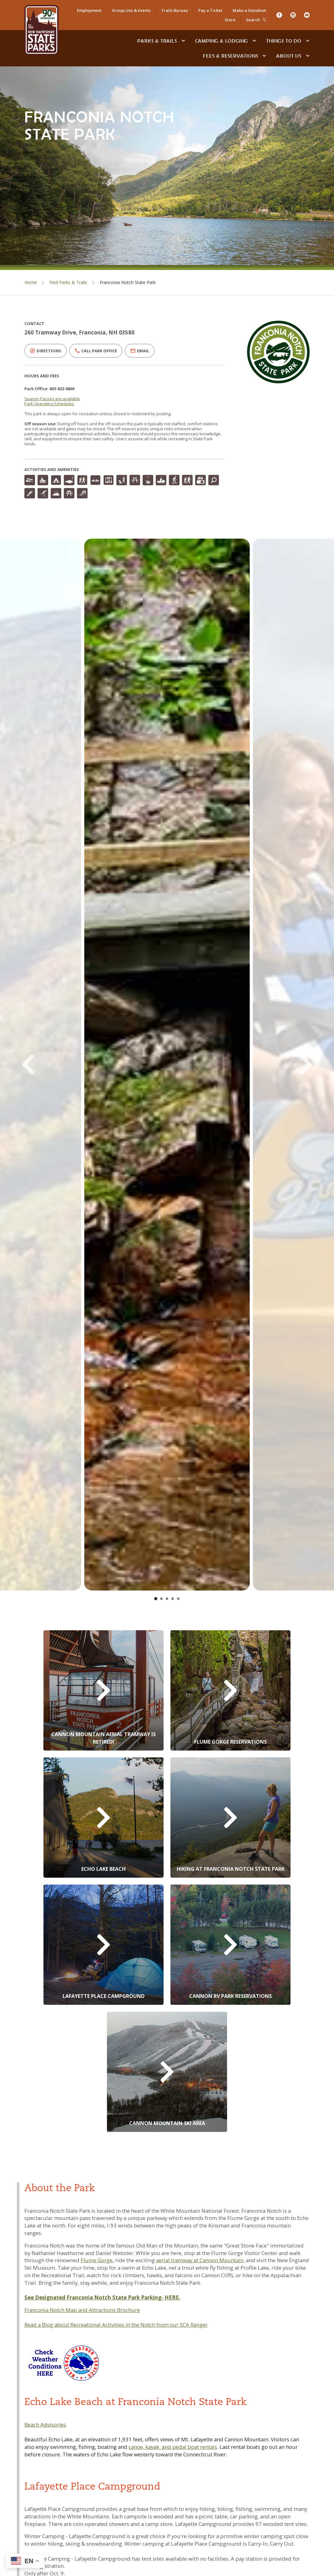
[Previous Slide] (37, 1065)
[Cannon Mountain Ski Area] (167, 2072)
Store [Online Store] (230, 20)
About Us (288, 55)
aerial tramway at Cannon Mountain (199, 2260)
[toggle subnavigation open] (183, 41)
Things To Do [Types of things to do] (283, 40)
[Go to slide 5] (178, 1598)
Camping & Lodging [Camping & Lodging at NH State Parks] (221, 40)
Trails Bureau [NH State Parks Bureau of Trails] (174, 10)
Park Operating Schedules (49, 403)
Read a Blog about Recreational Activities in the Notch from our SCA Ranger (116, 2324)
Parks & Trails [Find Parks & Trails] (157, 40)
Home (30, 282)
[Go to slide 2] (161, 1598)
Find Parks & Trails (68, 282)
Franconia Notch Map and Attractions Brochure (82, 2310)
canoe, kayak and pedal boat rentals (173, 2446)
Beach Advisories (45, 2424)
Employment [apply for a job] (89, 10)
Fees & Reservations (230, 55)
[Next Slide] (296, 1065)
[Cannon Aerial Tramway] (103, 1690)
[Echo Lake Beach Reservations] (103, 1817)
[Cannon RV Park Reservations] (230, 1945)
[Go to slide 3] (167, 1598)
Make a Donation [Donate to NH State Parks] (249, 10)
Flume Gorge (97, 2260)
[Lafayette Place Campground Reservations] (103, 1945)
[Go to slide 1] (155, 1598)
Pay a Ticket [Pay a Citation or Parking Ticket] (210, 10)
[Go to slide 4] (172, 1598)
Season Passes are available (52, 398)
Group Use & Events (131, 10)
